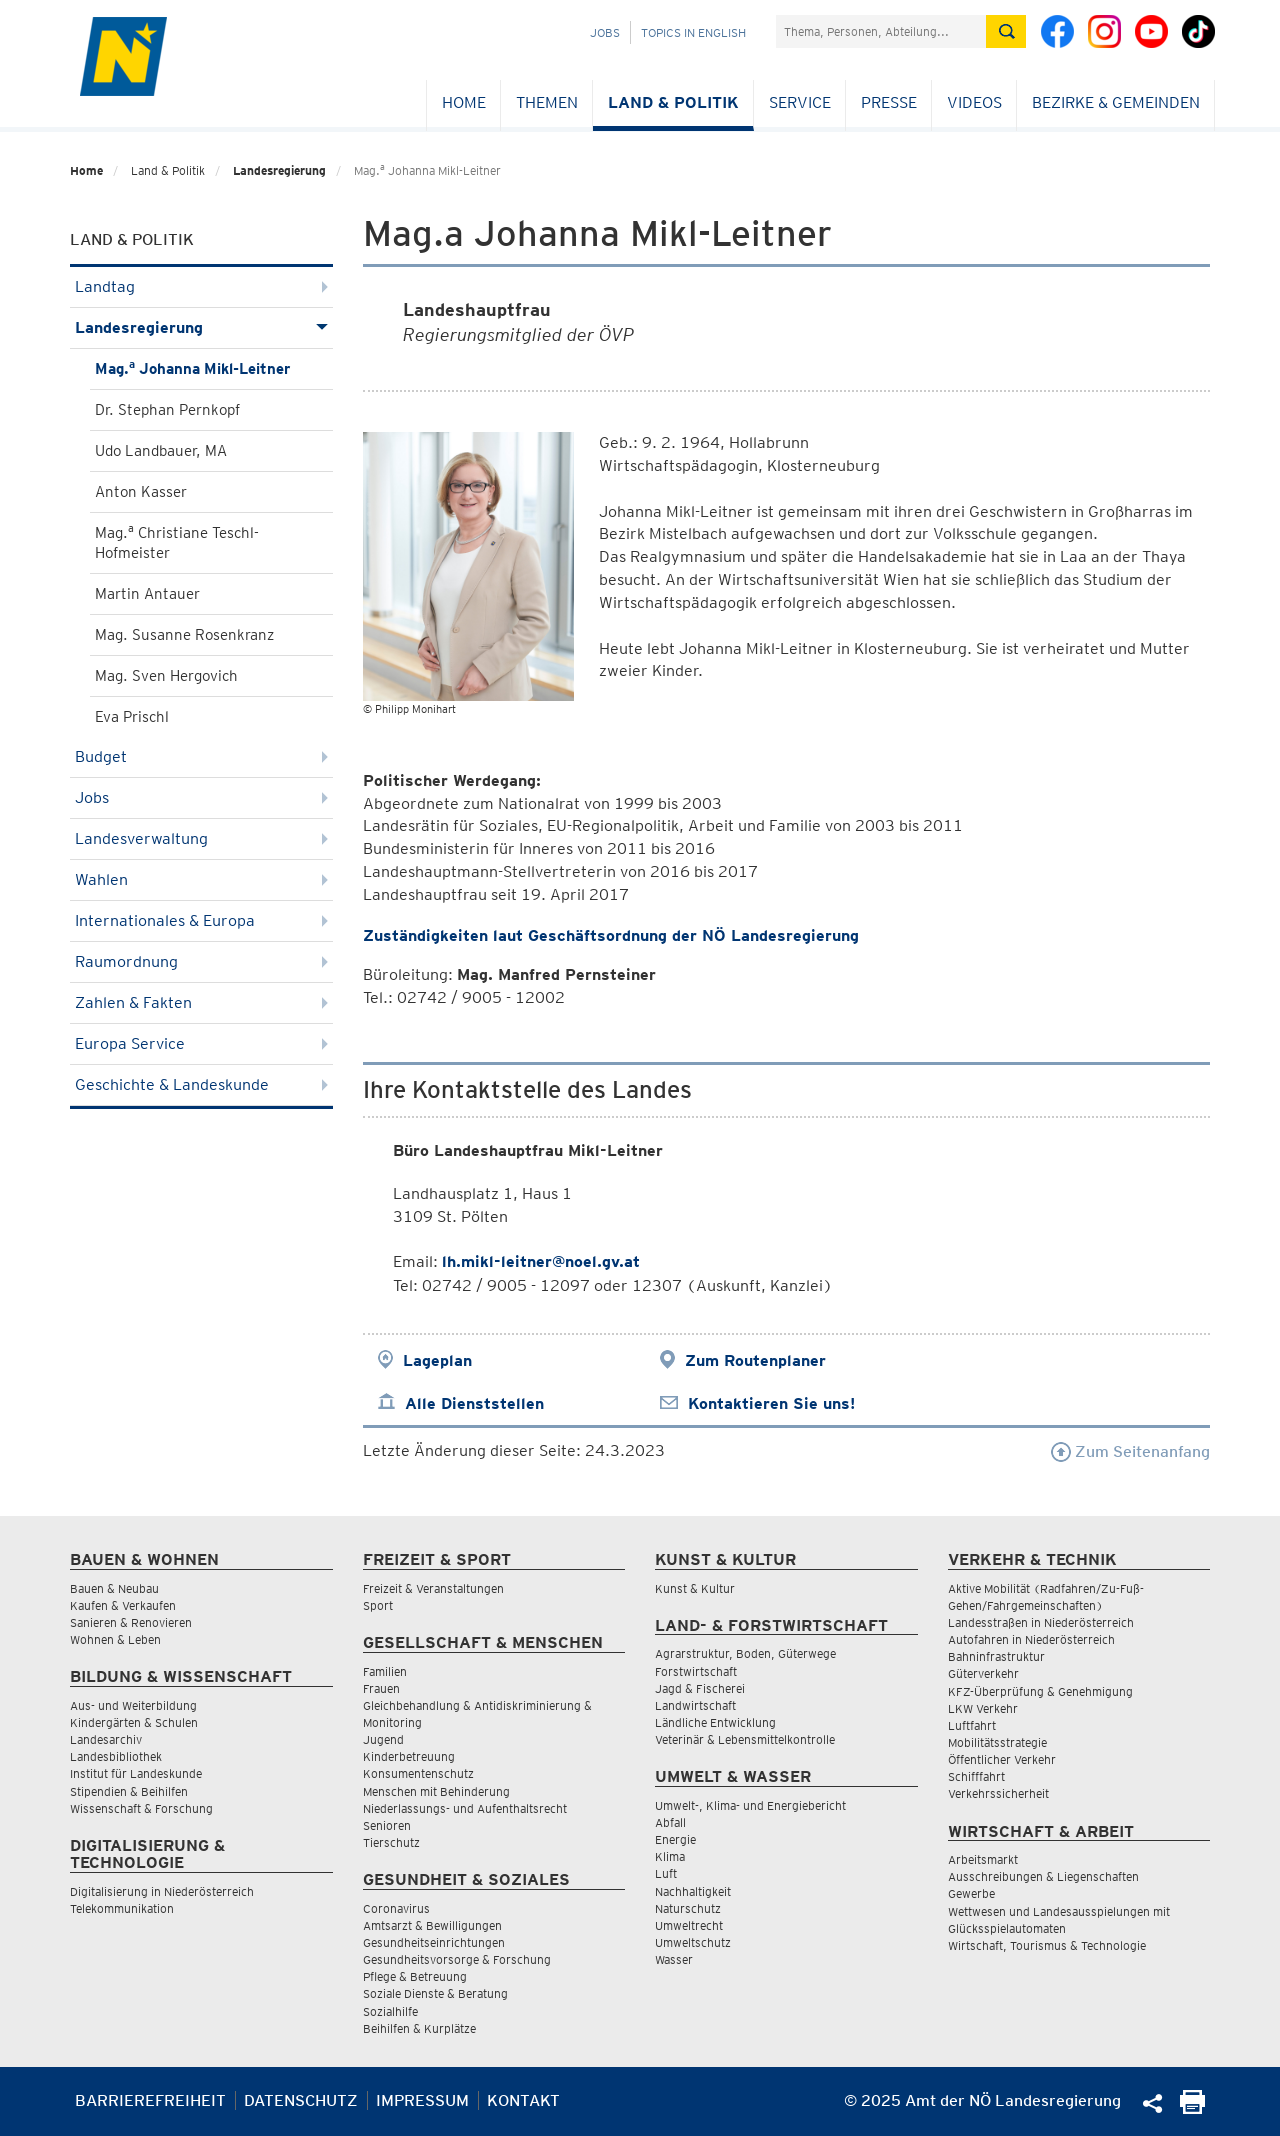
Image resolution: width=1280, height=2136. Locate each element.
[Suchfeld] (881, 31)
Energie (675, 1839)
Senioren (387, 1825)
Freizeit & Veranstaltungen (433, 1588)
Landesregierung (279, 170)
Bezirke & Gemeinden (1116, 102)
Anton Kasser (141, 492)
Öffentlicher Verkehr (1002, 1759)
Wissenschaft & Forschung (141, 1808)
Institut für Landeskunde (136, 1773)
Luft (666, 1873)
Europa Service (201, 1043)
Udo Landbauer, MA (161, 451)
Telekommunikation (122, 1908)
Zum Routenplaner (755, 1360)
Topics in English (693, 32)
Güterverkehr (983, 1673)
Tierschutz (391, 1842)
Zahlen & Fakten (201, 1002)
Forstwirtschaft (696, 1671)
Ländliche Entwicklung (715, 1722)
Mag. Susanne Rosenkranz (184, 635)
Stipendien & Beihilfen (129, 1791)
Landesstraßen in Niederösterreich (1041, 1622)
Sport (378, 1605)
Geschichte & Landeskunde (201, 1084)
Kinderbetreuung (409, 1756)
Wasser (674, 1959)
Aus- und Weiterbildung (133, 1705)
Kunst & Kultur (695, 1588)
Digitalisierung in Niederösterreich (162, 1891)
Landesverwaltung (201, 838)
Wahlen (201, 879)
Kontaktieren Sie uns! (771, 1403)
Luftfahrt (972, 1725)
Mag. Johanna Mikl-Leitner (192, 367)
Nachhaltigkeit (693, 1891)
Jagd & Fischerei (700, 1688)
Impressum (422, 2100)
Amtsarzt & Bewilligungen (432, 1925)
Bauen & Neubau (114, 1588)
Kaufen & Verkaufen (123, 1605)
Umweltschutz (693, 1942)
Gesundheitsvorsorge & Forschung (457, 1959)
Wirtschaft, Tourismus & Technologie (1047, 1945)
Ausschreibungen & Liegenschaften (1043, 1876)
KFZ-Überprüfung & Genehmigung (1040, 1691)
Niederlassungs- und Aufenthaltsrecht (465, 1808)
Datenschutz (301, 2100)
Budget (201, 756)
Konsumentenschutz (418, 1773)
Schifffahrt (976, 1776)
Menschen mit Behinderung (436, 1791)
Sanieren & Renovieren (131, 1622)
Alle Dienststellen (474, 1403)
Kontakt (523, 2100)
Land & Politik (673, 102)
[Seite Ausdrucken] (1192, 2108)
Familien (385, 1671)
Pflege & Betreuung (415, 1976)
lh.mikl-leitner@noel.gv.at (541, 1261)
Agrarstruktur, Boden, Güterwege (745, 1653)
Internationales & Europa (201, 920)
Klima (670, 1856)
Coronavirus (396, 1908)
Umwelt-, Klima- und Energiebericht (750, 1805)
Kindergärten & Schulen (134, 1722)
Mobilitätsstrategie (997, 1742)
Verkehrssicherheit (998, 1793)
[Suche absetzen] (1006, 31)
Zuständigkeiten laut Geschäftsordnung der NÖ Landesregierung (611, 935)
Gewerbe (971, 1893)
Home (464, 102)
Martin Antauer (147, 594)
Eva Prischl (132, 717)
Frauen (381, 1688)
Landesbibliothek (116, 1756)
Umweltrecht (689, 1925)
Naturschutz (688, 1908)
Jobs (605, 32)
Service (800, 102)
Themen (547, 102)
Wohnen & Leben (115, 1639)
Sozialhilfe (390, 2011)
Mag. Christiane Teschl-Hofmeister (177, 541)
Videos (974, 102)
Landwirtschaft (695, 1705)
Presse (889, 102)
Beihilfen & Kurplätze (419, 2028)
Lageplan (437, 1360)
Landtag (201, 286)
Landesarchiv (106, 1739)
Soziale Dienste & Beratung (435, 1993)
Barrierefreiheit (150, 2100)
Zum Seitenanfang (1130, 1451)
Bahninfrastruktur (996, 1656)
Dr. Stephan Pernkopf (167, 410)
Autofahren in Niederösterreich (1031, 1639)
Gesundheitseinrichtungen (434, 1942)
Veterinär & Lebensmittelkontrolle (745, 1739)
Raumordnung (201, 961)
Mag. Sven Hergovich (166, 676)
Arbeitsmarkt (983, 1859)
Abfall (670, 1822)
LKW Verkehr (983, 1708)
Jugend (383, 1739)
